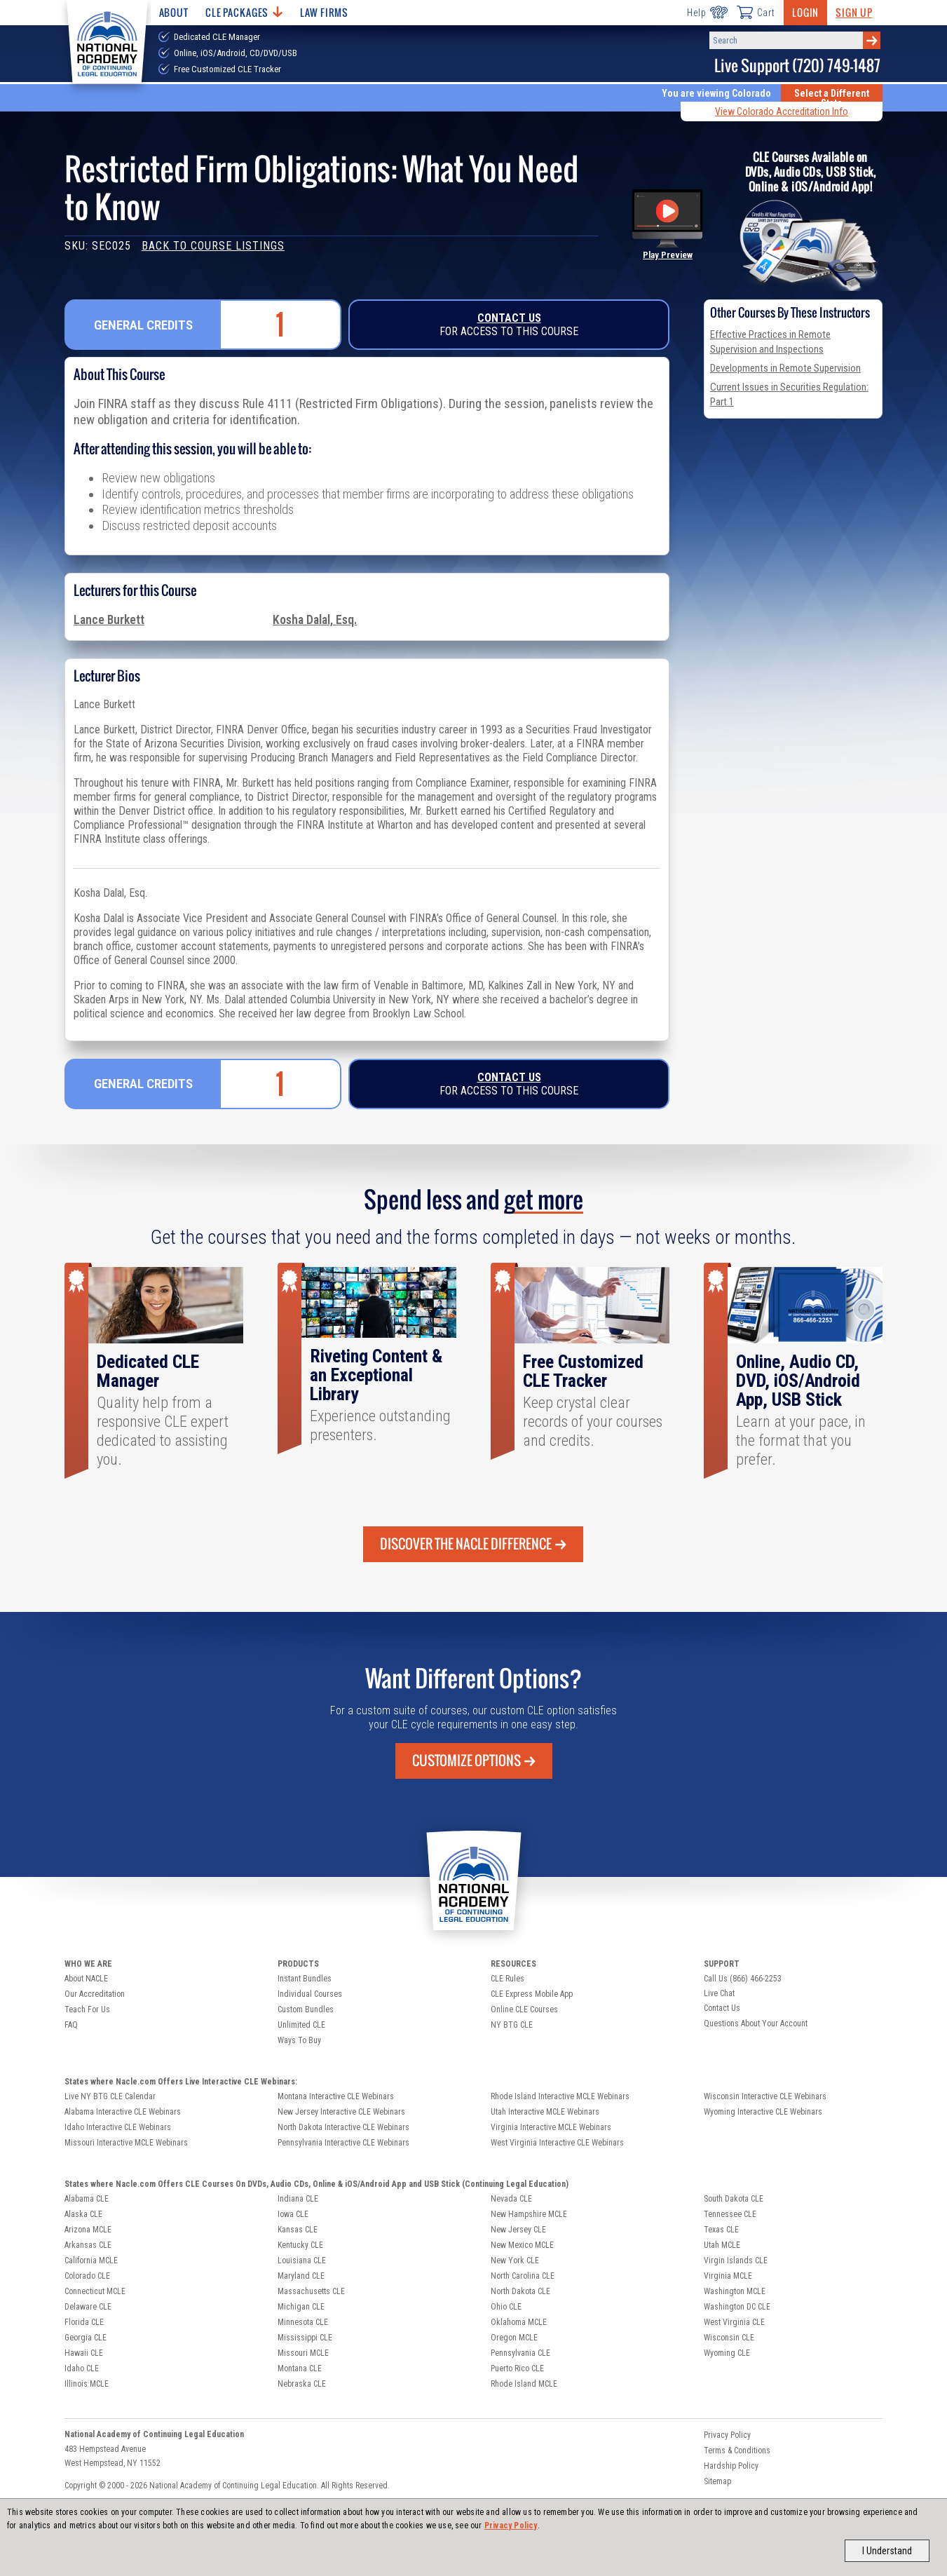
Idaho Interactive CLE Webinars (117, 2127)
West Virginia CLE (734, 2322)
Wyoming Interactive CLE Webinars (763, 2112)
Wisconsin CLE (729, 2338)
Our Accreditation (94, 1994)
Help (707, 12)
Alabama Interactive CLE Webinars (122, 2112)
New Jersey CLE (518, 2230)
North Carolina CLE (522, 2276)
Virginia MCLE (728, 2276)
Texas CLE (721, 2230)
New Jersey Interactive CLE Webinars (341, 2112)
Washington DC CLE (737, 2307)
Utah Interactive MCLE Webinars (545, 2112)
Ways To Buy (299, 2040)
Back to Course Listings (213, 245)
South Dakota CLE (733, 2199)
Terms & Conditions (737, 2450)
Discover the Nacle (473, 1544)
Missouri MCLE (303, 2353)
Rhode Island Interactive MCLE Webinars (560, 2096)
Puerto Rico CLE (517, 2368)
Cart (755, 12)
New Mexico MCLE (522, 2245)
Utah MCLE (722, 2245)
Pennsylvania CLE (520, 2353)
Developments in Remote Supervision (785, 368)
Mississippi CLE (305, 2338)
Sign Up (854, 12)
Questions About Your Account (756, 2023)
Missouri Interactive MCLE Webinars (126, 2143)
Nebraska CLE (302, 2384)
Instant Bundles (305, 1979)
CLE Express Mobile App (532, 1994)
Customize (474, 1760)
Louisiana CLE (302, 2260)
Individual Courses (310, 1994)
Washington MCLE (734, 2291)
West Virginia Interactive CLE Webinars (557, 2143)
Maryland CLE (301, 2276)
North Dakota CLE (520, 2291)
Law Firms (324, 12)
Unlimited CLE (301, 2025)
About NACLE (86, 1979)
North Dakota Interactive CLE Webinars (343, 2127)
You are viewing (716, 93)
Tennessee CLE (730, 2214)
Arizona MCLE (87, 2230)
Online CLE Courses (524, 2009)
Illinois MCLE (86, 2384)
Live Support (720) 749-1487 (797, 65)
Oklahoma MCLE (519, 2322)
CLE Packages (243, 12)
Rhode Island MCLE (524, 2384)
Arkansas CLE (87, 2245)
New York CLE (515, 2260)
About (174, 12)
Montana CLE (300, 2368)
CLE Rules (507, 1979)
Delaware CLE (87, 2307)
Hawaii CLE (83, 2353)
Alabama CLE (86, 2199)
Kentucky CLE (300, 2245)
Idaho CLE (81, 2368)
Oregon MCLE (514, 2338)
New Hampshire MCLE (529, 2214)
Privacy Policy (511, 2525)
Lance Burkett (109, 620)
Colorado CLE (87, 2276)
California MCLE (91, 2260)
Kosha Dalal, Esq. (315, 620)
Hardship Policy (731, 2466)
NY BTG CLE (512, 2025)
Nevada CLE (511, 2199)
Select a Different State (831, 98)
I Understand (887, 2550)
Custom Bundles (306, 2009)
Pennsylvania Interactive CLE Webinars (343, 2143)
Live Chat (719, 1993)
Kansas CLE (298, 2230)
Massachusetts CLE (311, 2291)
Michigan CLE (301, 2307)
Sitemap (717, 2481)
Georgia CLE (85, 2338)
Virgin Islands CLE (736, 2260)
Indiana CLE (298, 2199)
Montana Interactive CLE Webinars (336, 2096)
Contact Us (509, 318)
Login (805, 12)
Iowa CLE (293, 2214)
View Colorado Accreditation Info (781, 111)
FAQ (71, 2025)
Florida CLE (84, 2322)
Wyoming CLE (727, 2353)
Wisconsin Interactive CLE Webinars (765, 2096)
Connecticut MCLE (94, 2291)
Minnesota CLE (303, 2322)
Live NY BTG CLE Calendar (110, 2096)
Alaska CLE (83, 2214)
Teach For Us (87, 2009)
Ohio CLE (506, 2307)
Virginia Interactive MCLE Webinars (551, 2127)
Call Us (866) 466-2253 (743, 1979)
